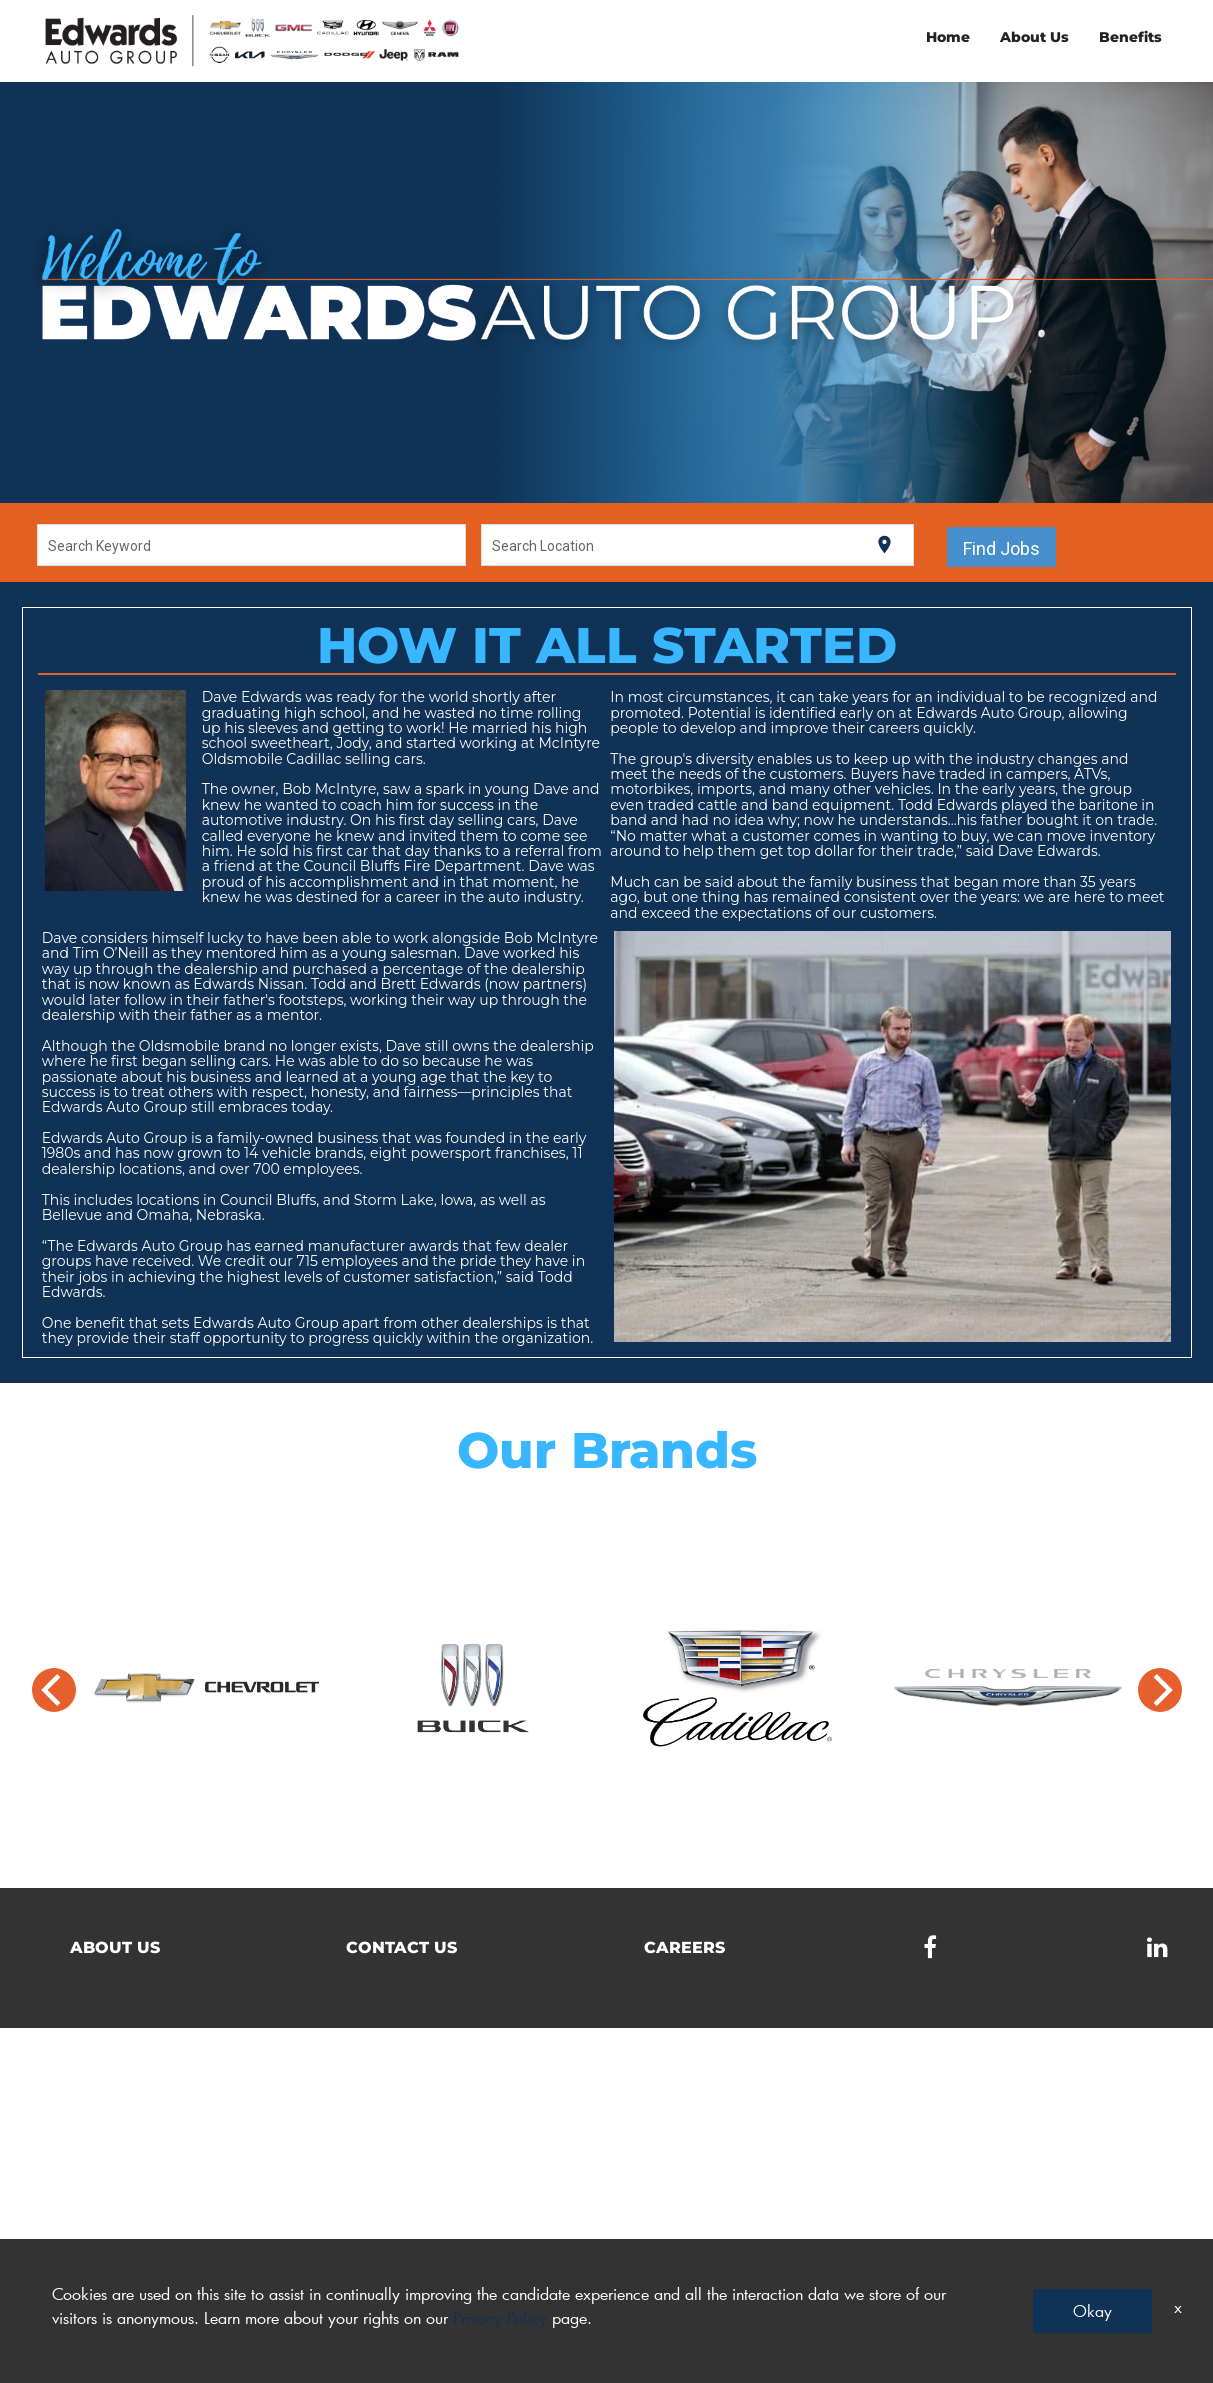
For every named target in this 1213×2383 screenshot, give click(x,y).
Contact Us (401, 1947)
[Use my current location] (884, 544)
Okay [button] (1092, 2310)
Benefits (1130, 37)
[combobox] (251, 545)
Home (948, 37)
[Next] (1160, 1690)
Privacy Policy (500, 2317)
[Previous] (54, 1690)
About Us (1034, 37)
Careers (684, 1947)
